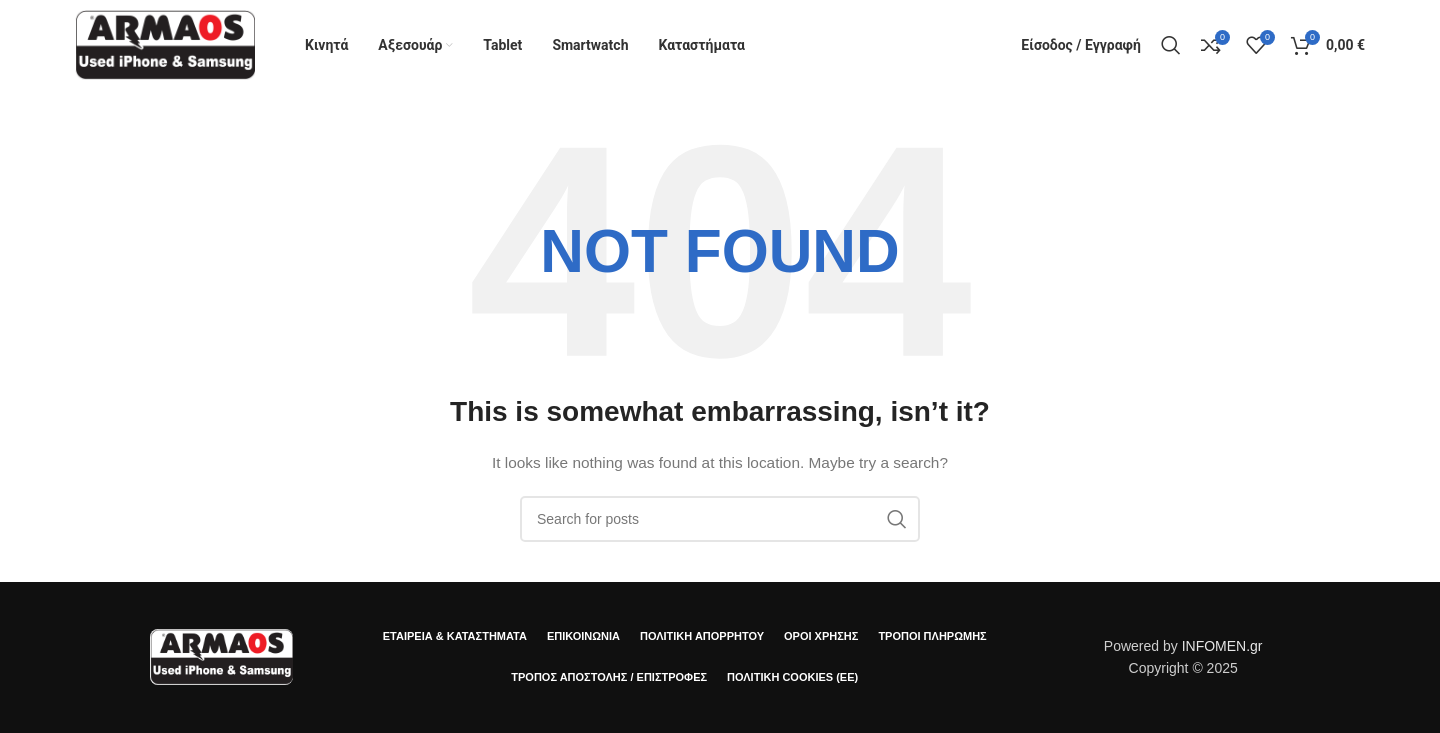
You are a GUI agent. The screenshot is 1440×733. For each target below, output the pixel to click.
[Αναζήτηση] (1171, 45)
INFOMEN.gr (1222, 646)
